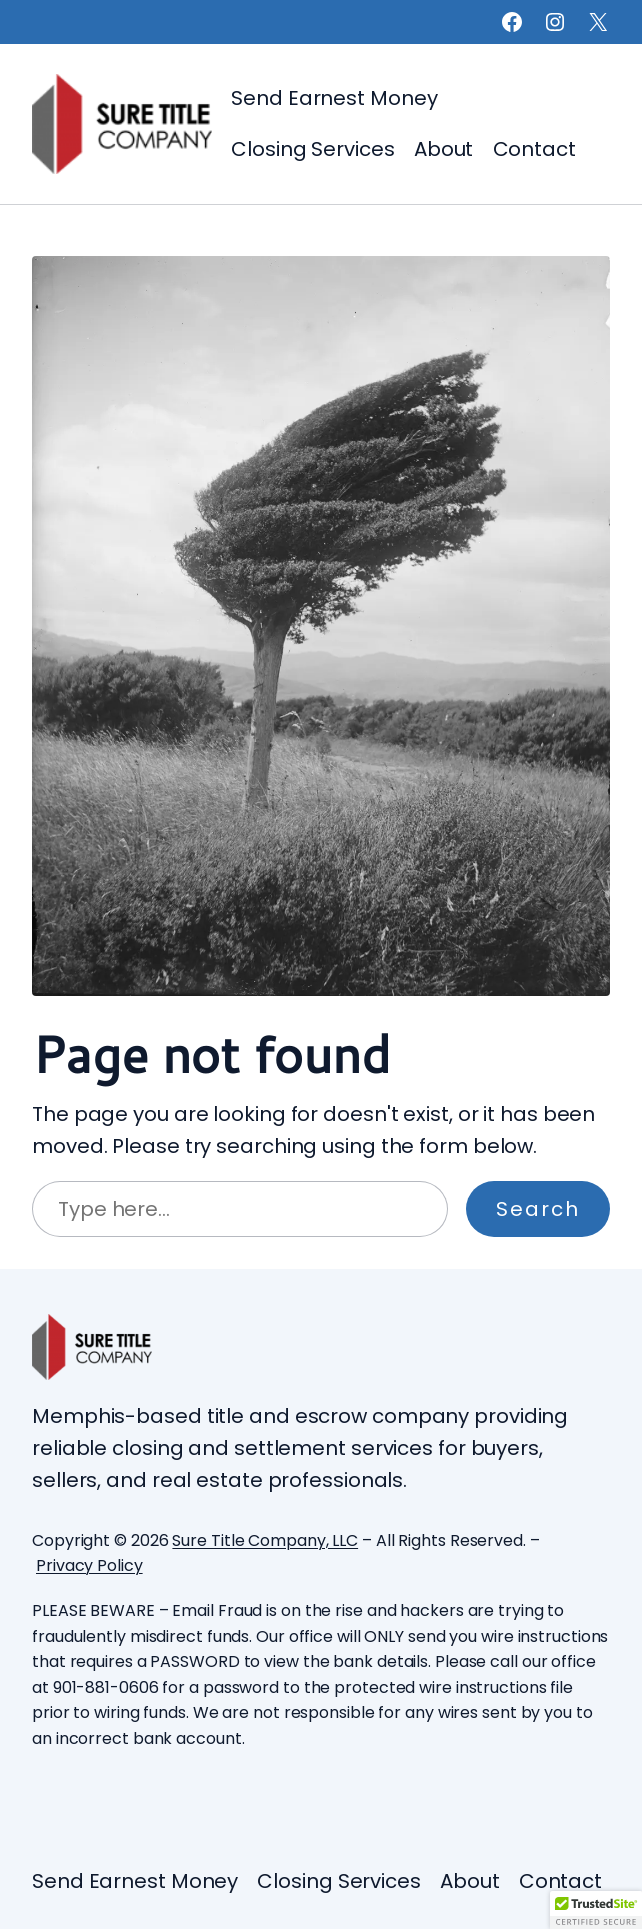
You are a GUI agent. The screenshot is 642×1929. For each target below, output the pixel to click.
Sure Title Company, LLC (265, 1540)
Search (538, 1209)
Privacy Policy (89, 1565)
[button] (596, 1910)
